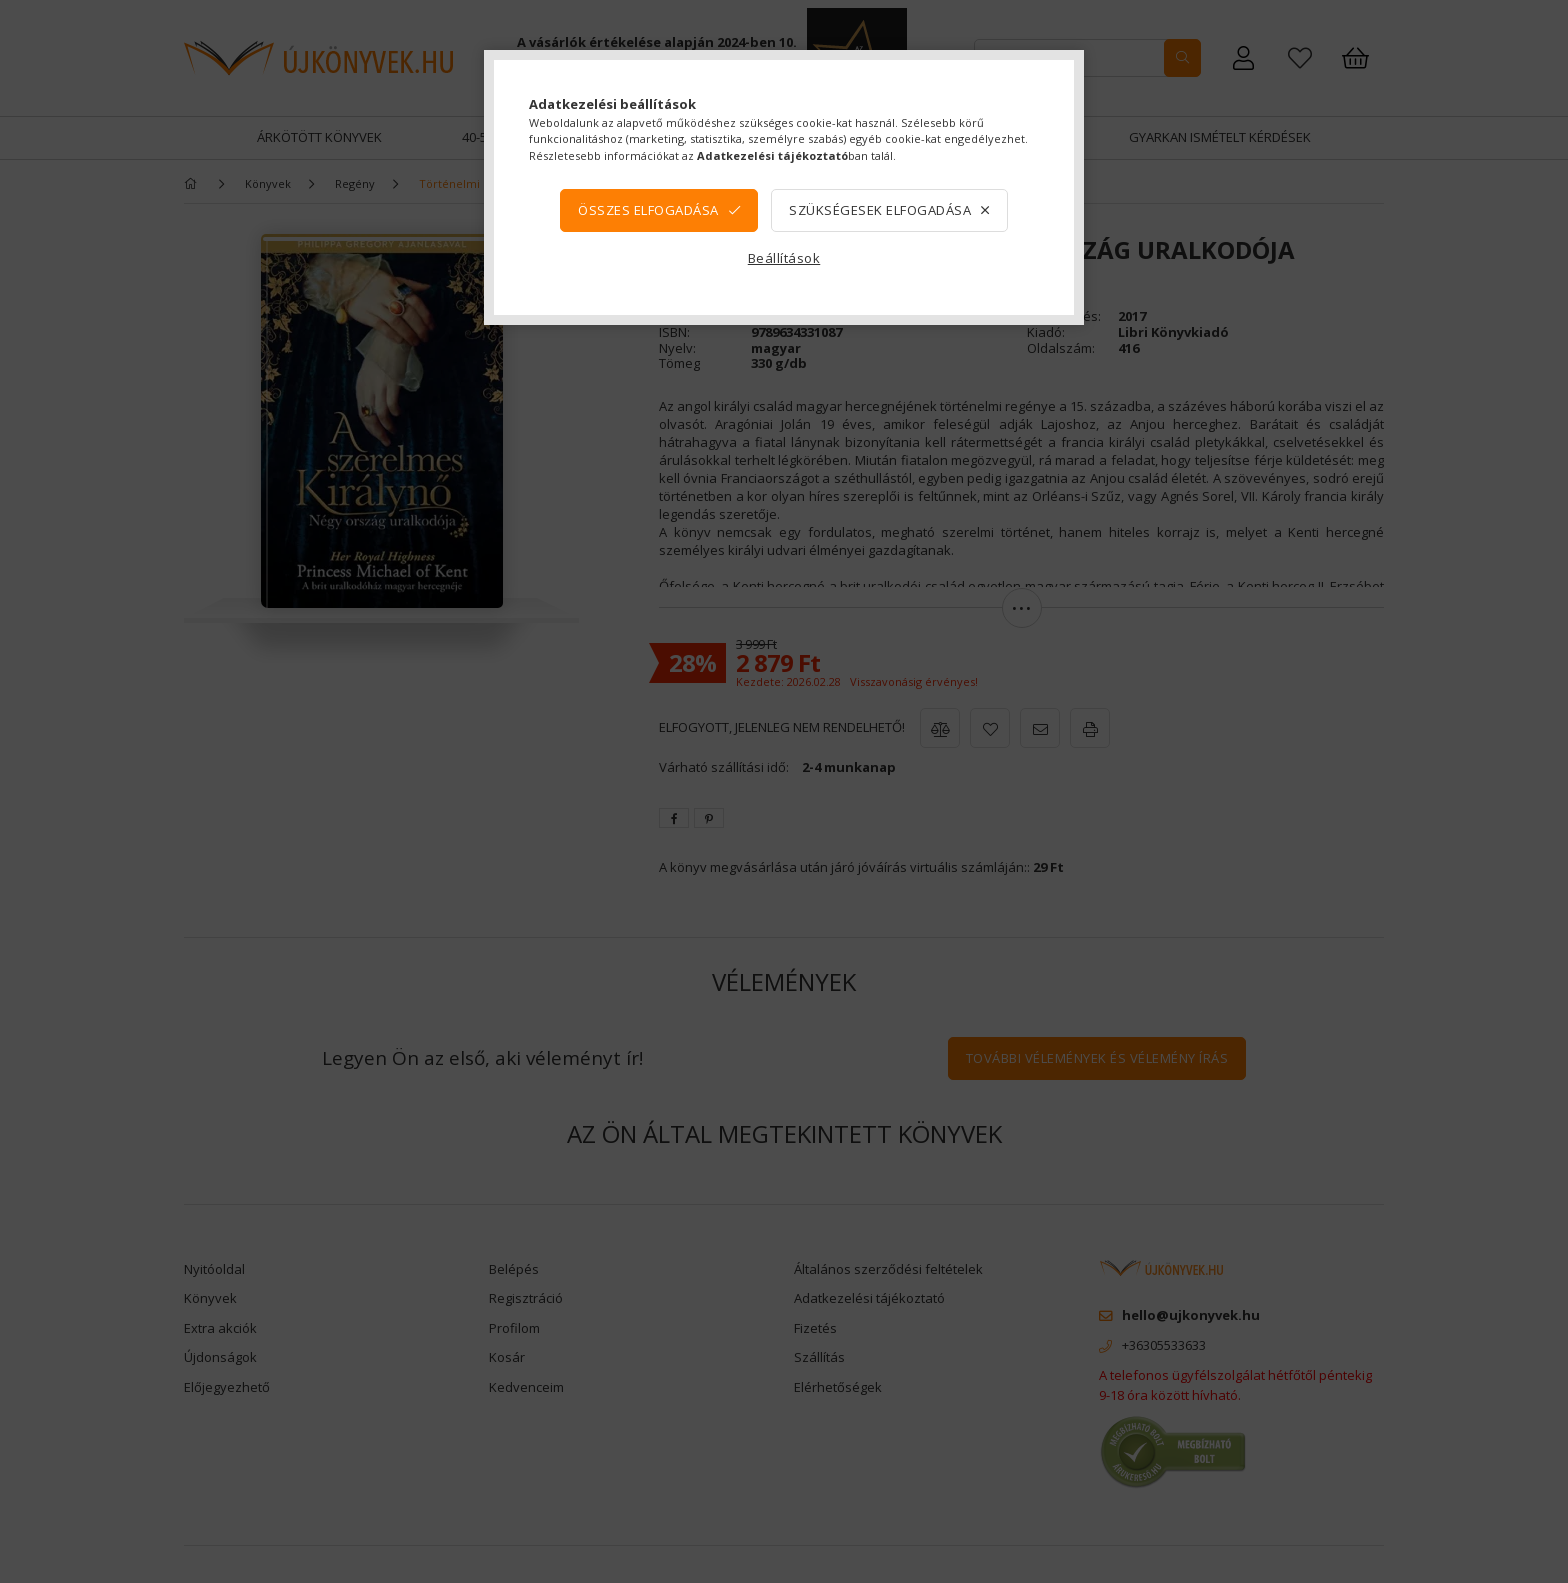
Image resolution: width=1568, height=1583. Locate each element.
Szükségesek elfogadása (880, 210)
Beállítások (784, 258)
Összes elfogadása (648, 210)
